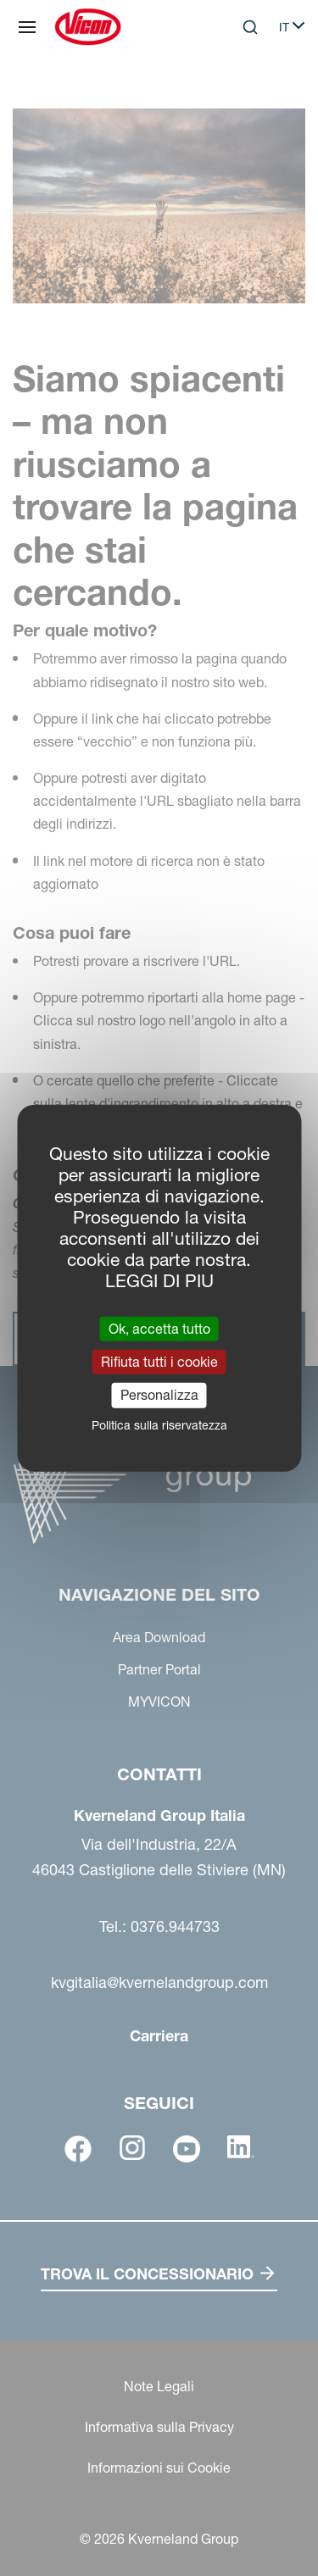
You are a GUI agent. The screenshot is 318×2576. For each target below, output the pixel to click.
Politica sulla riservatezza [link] (159, 1424)
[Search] (250, 27)
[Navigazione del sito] (27, 27)
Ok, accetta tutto (159, 1328)
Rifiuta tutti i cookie (159, 1361)
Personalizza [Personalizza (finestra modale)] (159, 1394)
